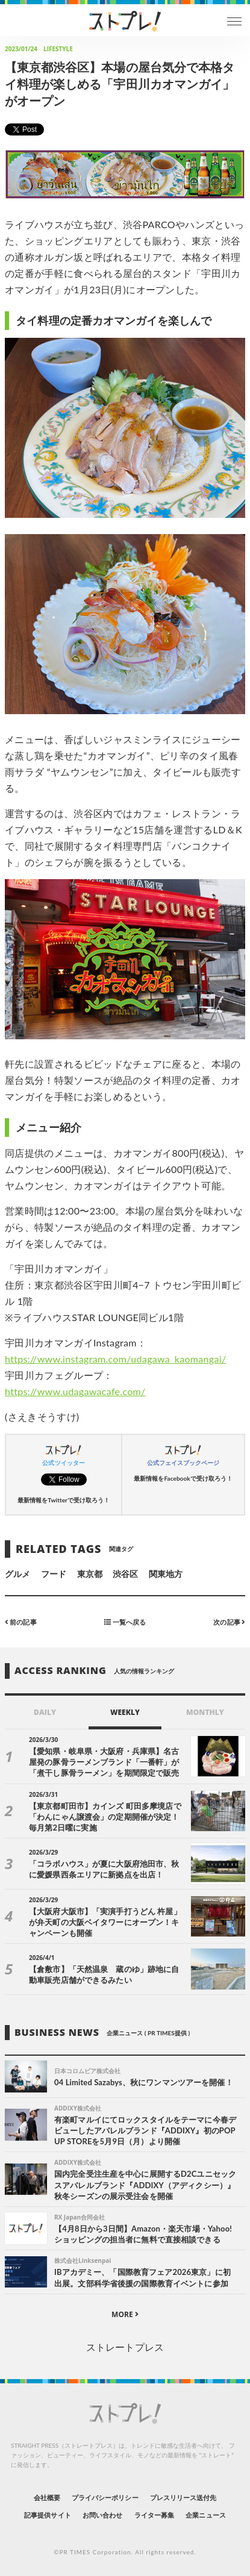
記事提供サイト (47, 2515)
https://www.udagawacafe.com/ (75, 1391)
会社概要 (47, 2497)
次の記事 (229, 1621)
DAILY (45, 1712)
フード (53, 1574)
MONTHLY (205, 1712)
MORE (125, 2314)
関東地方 (166, 1574)
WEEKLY (125, 1712)
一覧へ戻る (125, 1621)
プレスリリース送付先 (183, 2497)
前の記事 (21, 1621)
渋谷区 (125, 1574)
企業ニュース (205, 2515)
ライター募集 (154, 2515)
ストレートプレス (124, 2347)
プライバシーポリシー (105, 2497)
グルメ (17, 1574)
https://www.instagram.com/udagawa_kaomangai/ (115, 1358)
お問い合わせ (102, 2515)
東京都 (89, 1574)
